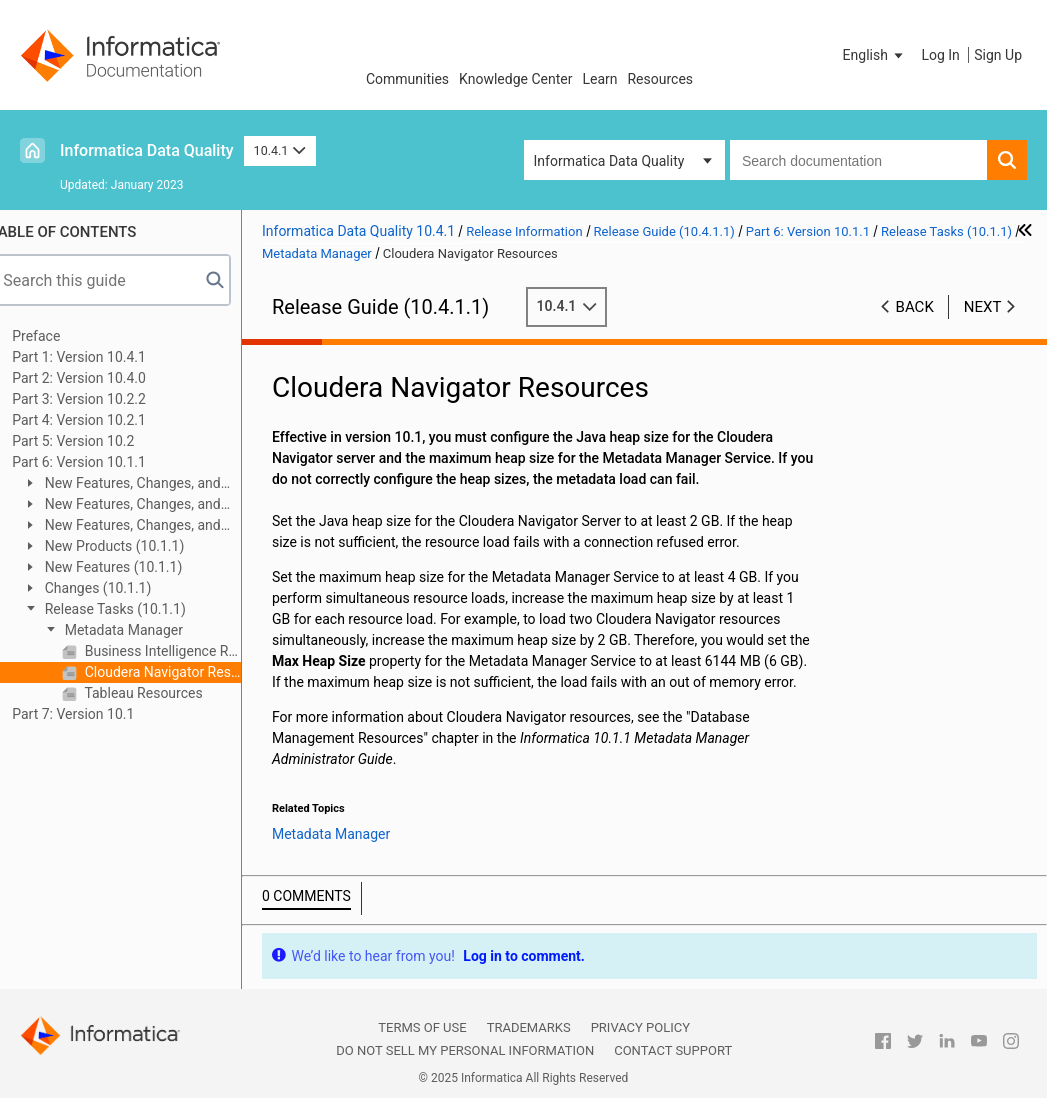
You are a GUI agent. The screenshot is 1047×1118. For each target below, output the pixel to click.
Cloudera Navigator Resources (182, 672)
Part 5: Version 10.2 (94, 441)
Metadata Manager (143, 630)
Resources (660, 79)
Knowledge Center (515, 79)
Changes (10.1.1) (117, 588)
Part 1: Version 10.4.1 (100, 357)
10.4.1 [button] (280, 150)
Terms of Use (422, 1048)
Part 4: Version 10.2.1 (100, 420)
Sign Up (998, 55)
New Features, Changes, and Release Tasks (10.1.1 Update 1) (143, 526)
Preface (57, 336)
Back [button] (915, 307)
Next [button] (983, 307)
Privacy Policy (640, 1048)
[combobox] (858, 160)
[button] (875, 55)
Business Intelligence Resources (182, 651)
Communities (407, 79)
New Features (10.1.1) (132, 567)
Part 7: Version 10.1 (94, 714)
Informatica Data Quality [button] (609, 161)
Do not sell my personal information (465, 1071)
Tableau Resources (162, 693)
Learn (599, 79)
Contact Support (673, 1071)
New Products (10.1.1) (133, 546)
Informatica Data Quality (147, 150)
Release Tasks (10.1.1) (134, 609)
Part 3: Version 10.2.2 (100, 399)
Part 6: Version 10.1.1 (100, 462)
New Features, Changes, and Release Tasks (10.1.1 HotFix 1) (142, 484)
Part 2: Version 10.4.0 (100, 378)
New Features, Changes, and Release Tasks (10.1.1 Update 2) (143, 505)
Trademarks (529, 1048)
